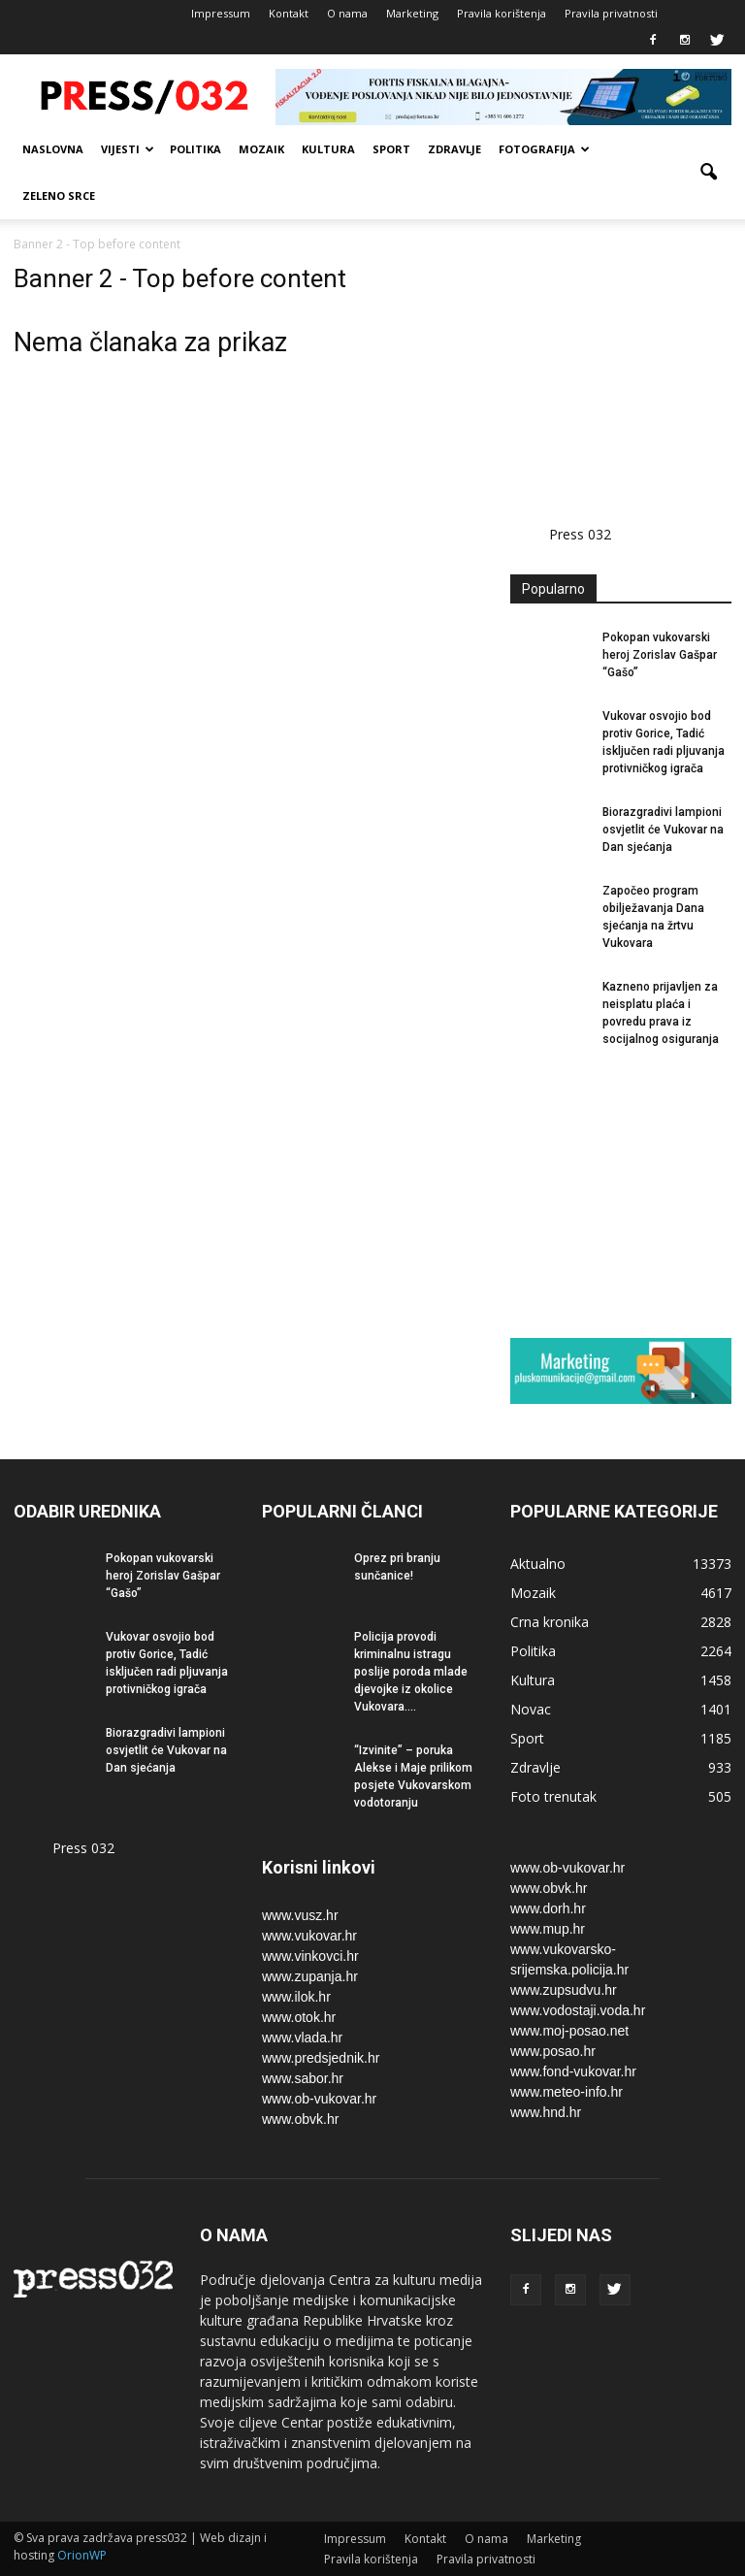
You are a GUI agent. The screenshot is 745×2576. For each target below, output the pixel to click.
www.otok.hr (299, 2017)
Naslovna (52, 149)
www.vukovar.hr (309, 1935)
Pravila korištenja (501, 13)
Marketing (412, 13)
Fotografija (544, 149)
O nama (347, 13)
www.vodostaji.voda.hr (577, 2010)
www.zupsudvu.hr (563, 1990)
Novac (530, 1709)
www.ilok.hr (296, 1997)
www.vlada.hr (302, 2037)
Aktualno (538, 1563)
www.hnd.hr (545, 2112)
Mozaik (261, 149)
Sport (391, 149)
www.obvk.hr (300, 2119)
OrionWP (82, 2555)
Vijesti (127, 149)
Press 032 (580, 534)
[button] (708, 172)
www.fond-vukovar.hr (573, 2071)
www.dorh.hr (548, 1908)
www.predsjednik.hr (320, 2058)
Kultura (328, 149)
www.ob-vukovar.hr (319, 2098)
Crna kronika (549, 1622)
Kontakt (288, 13)
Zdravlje (454, 149)
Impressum (220, 13)
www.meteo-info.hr (566, 2092)
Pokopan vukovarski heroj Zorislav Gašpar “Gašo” (659, 655)
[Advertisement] (627, 361)
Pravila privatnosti (611, 13)
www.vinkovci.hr (310, 1956)
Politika (195, 149)
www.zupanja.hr (310, 1976)
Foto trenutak (553, 1796)
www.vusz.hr (300, 1915)
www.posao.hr (553, 2051)
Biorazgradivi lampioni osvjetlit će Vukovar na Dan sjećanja (663, 829)
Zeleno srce (58, 195)
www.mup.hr (547, 1929)
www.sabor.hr (302, 2078)
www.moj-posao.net (569, 2030)
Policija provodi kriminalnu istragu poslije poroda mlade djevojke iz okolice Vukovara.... (411, 1671)
